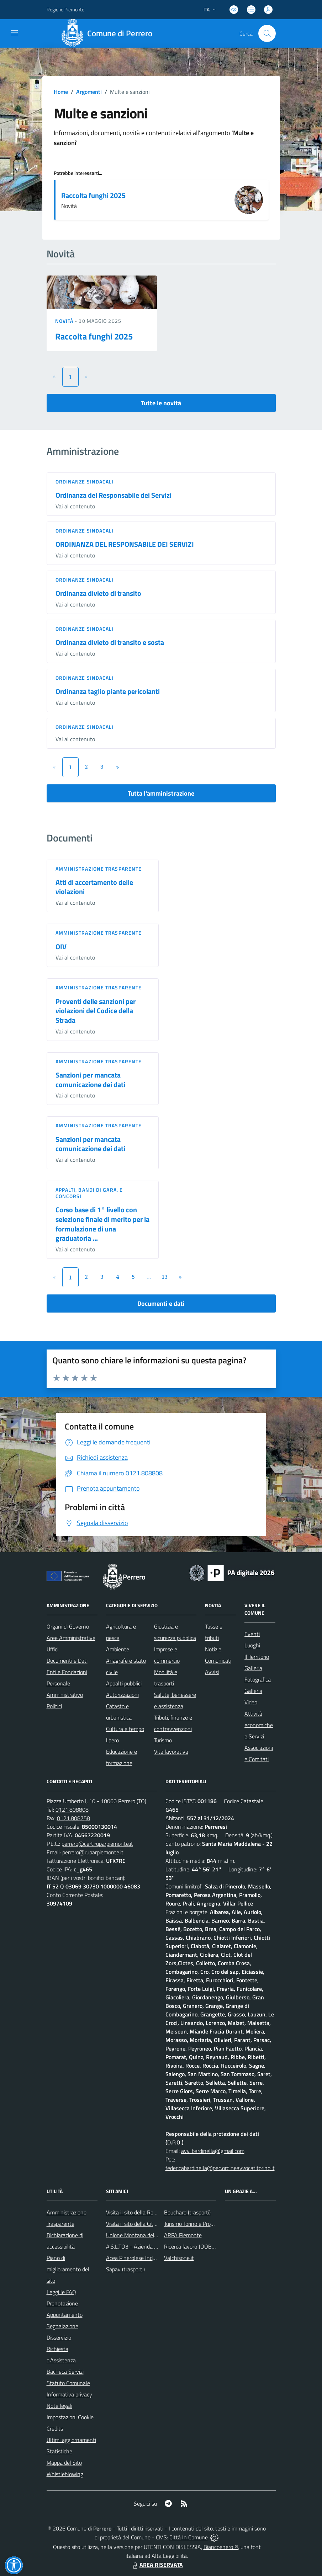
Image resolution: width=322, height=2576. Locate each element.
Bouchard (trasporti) (187, 2212)
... (149, 1276)
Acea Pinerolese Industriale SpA (143, 2258)
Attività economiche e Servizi (258, 1725)
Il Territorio (256, 1656)
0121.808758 (73, 1818)
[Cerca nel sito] (266, 33)
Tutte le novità (161, 403)
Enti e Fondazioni (67, 1672)
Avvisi (212, 1672)
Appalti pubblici (124, 1683)
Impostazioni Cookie (70, 2417)
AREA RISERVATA (157, 2564)
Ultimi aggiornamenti (71, 2440)
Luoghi (252, 1645)
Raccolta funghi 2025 (93, 195)
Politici (54, 1706)
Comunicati (218, 1660)
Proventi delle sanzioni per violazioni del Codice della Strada (96, 1011)
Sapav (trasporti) (125, 2269)
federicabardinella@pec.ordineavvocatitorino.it (220, 2168)
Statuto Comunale (68, 2383)
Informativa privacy (69, 2394)
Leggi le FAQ (61, 2292)
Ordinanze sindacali (85, 481)
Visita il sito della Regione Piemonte (148, 2212)
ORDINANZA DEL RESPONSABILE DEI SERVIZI (125, 544)
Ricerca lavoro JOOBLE (191, 2246)
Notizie (213, 1649)
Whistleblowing (65, 2474)
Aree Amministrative (71, 1638)
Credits (55, 2428)
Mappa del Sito (64, 2462)
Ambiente (117, 1649)
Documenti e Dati (67, 1660)
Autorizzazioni (122, 1694)
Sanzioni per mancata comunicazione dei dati (90, 1079)
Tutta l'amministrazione (161, 793)
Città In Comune (188, 2537)
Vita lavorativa (171, 1751)
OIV (61, 946)
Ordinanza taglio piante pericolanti (108, 691)
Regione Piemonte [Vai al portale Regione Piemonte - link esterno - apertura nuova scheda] (65, 9)
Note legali (59, 2405)
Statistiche (59, 2451)
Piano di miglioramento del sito (68, 2269)
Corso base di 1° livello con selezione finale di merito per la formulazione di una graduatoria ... (102, 1224)
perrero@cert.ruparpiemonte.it (97, 1843)
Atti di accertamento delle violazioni (94, 887)
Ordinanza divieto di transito (98, 593)
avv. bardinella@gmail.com (212, 2151)
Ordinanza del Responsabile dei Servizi (113, 495)
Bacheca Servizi (65, 2371)
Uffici (52, 1649)
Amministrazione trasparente (99, 868)
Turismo (163, 1740)
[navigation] (14, 32)
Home (61, 91)
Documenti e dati (161, 1303)
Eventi (252, 1634)
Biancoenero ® (221, 2547)
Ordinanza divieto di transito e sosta (110, 642)
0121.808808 (72, 1809)
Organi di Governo (68, 1626)
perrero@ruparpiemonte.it (92, 1852)
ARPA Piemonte (183, 2235)
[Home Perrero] (109, 33)
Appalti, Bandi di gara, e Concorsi (89, 1193)
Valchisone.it (179, 2258)
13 (165, 1276)
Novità (65, 321)
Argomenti (89, 91)
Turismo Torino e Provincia (194, 2223)
